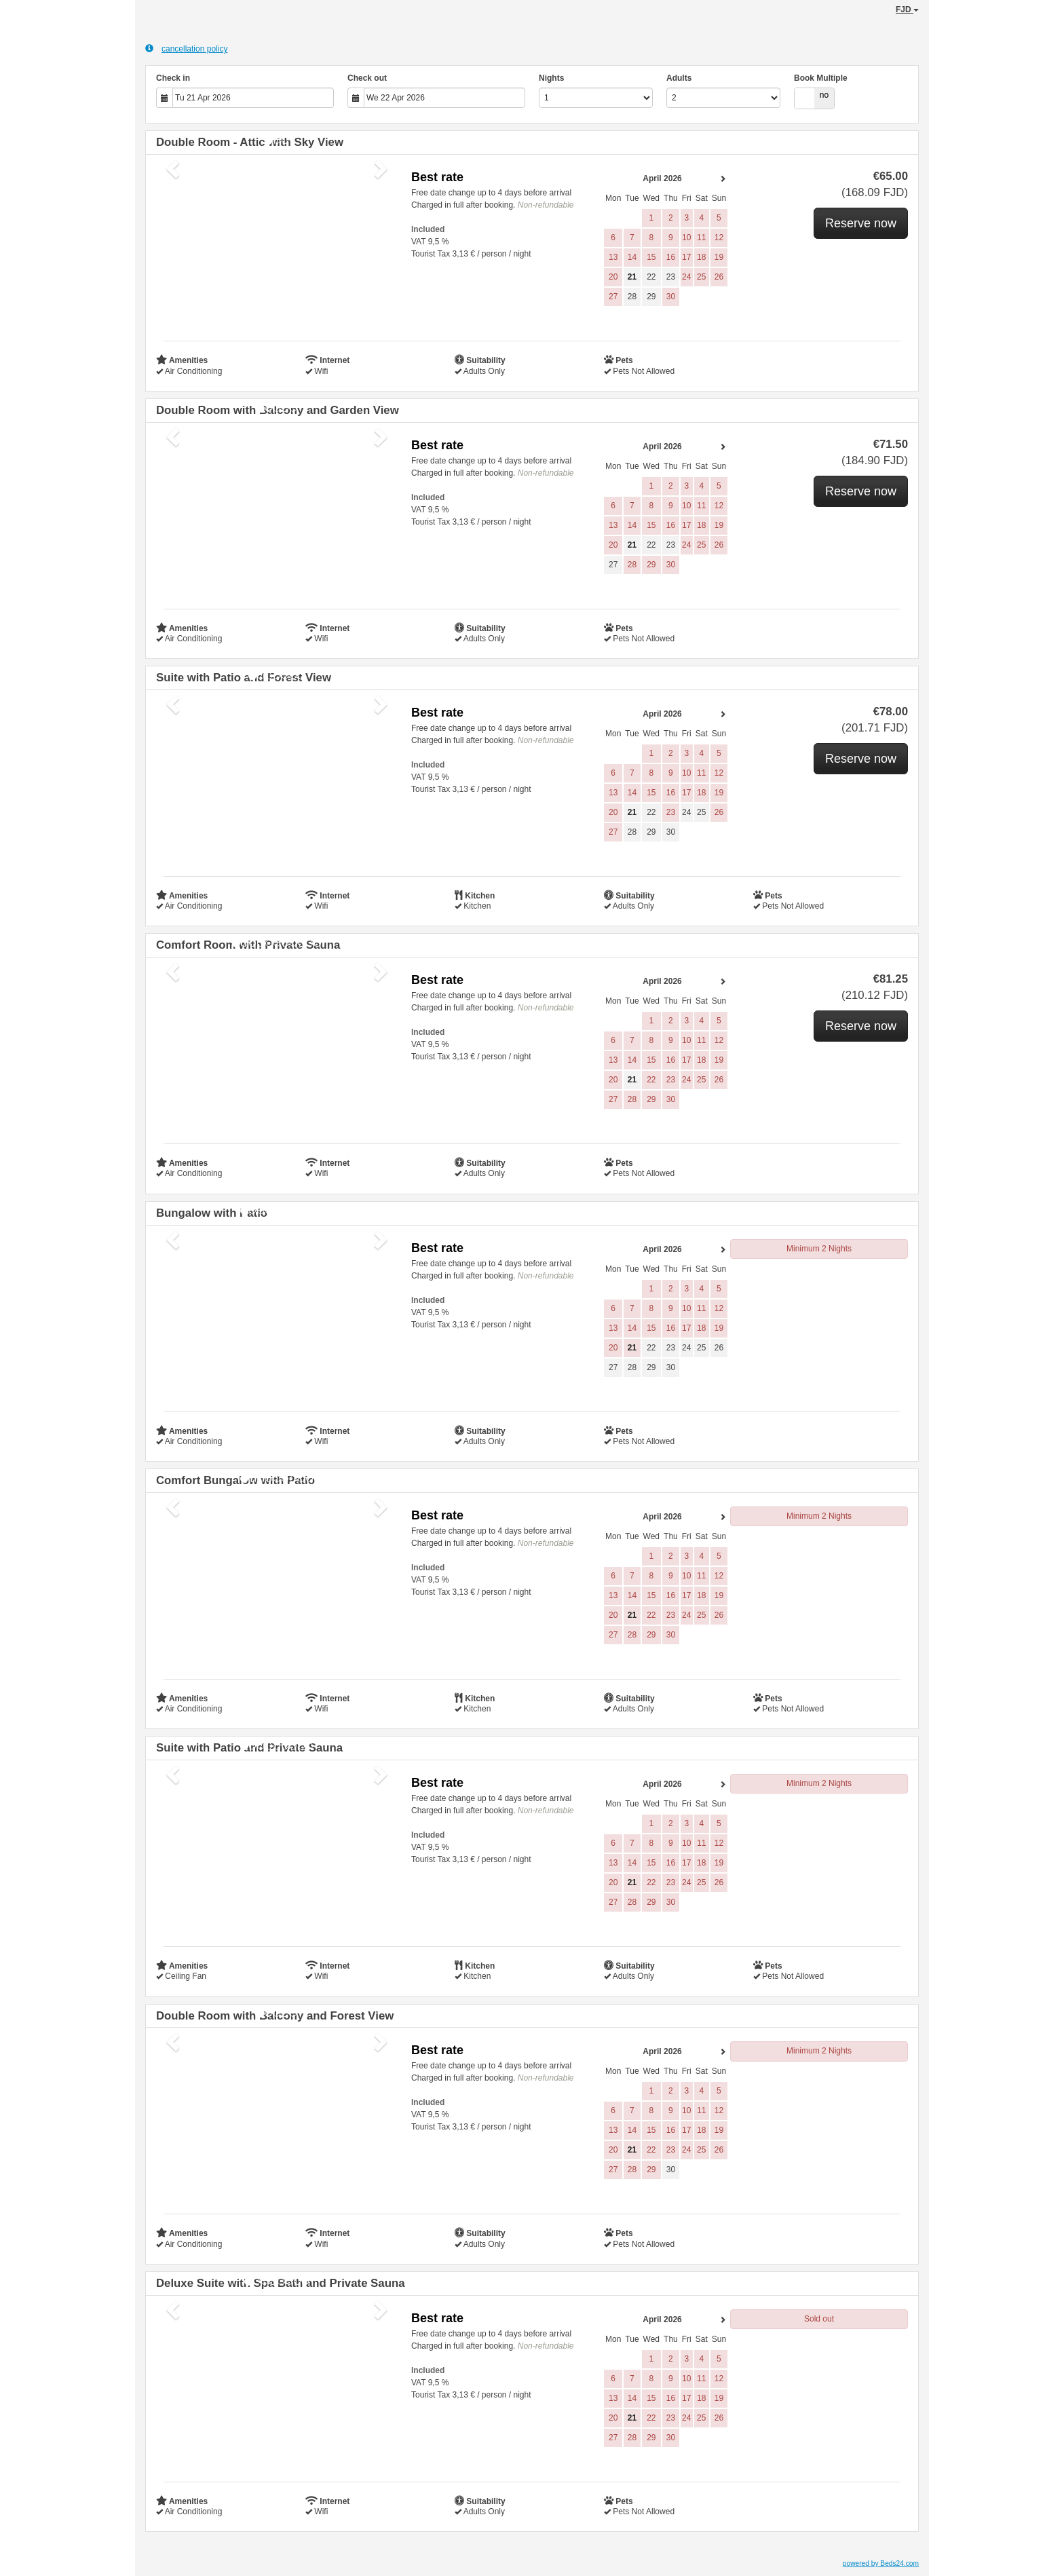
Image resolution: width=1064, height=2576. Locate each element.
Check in (173, 78)
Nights (551, 78)
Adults (678, 78)
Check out (367, 78)
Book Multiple (821, 78)
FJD (907, 9)
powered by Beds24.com (881, 2563)
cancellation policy (186, 48)
